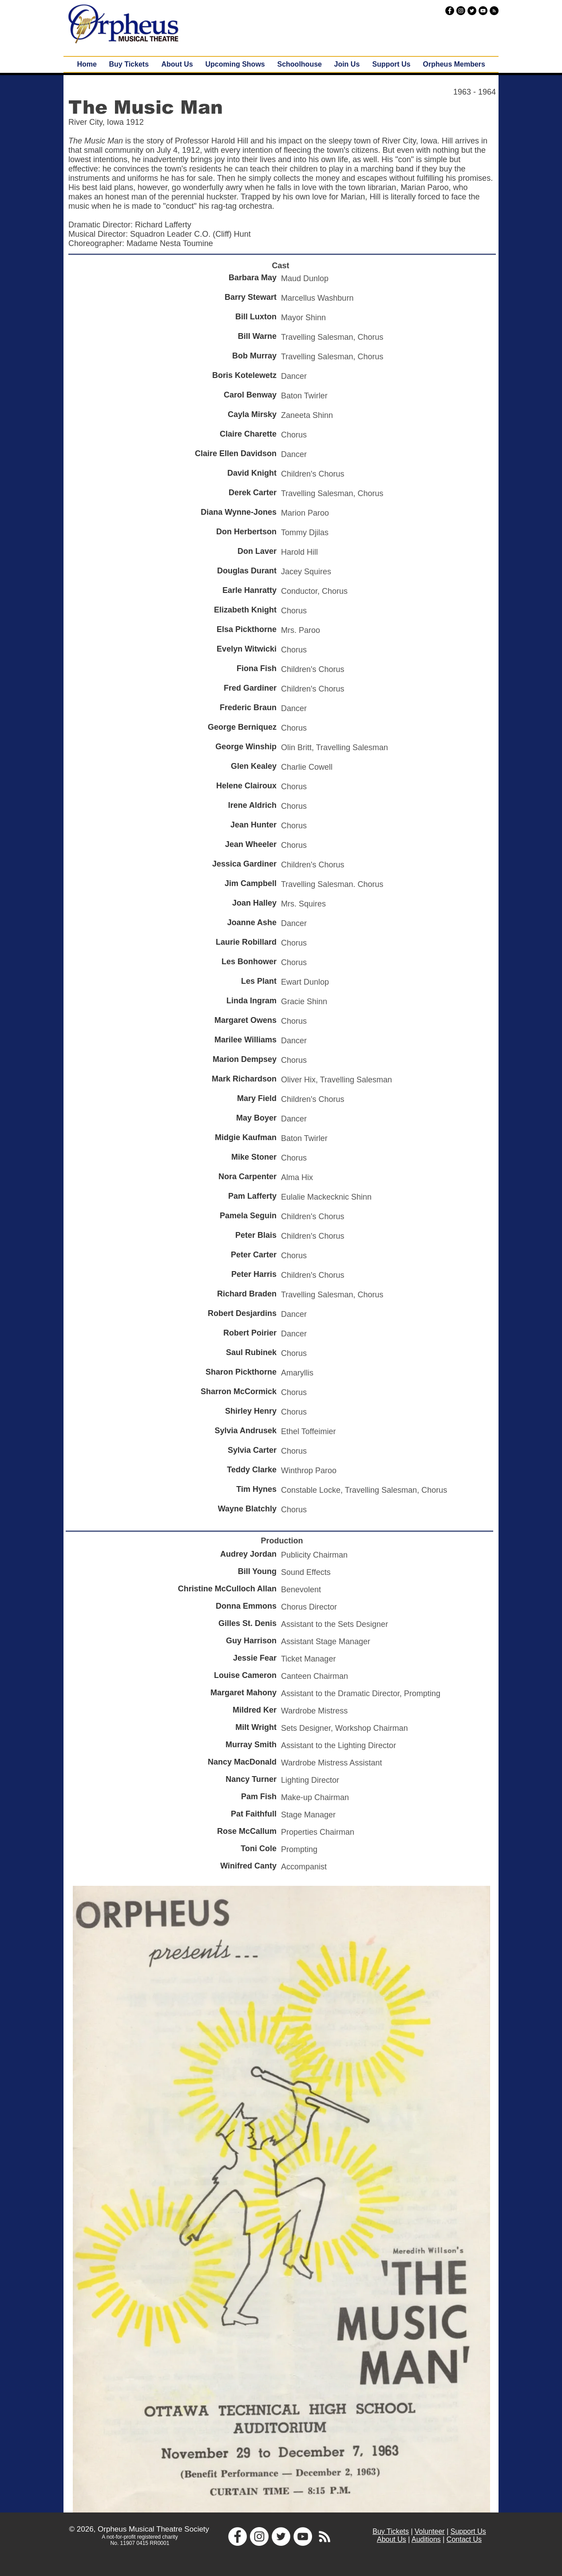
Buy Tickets (390, 2531)
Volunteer (430, 2531)
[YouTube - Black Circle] (483, 10)
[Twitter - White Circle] (281, 2536)
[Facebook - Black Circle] (449, 10)
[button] (235, 64)
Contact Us (464, 2539)
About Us (391, 2539)
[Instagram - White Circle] (259, 2536)
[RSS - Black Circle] (494, 10)
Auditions (426, 2539)
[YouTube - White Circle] (302, 2536)
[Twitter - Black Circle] (471, 10)
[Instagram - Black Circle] (460, 10)
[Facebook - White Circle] (237, 2536)
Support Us (468, 2531)
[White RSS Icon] (324, 2536)
